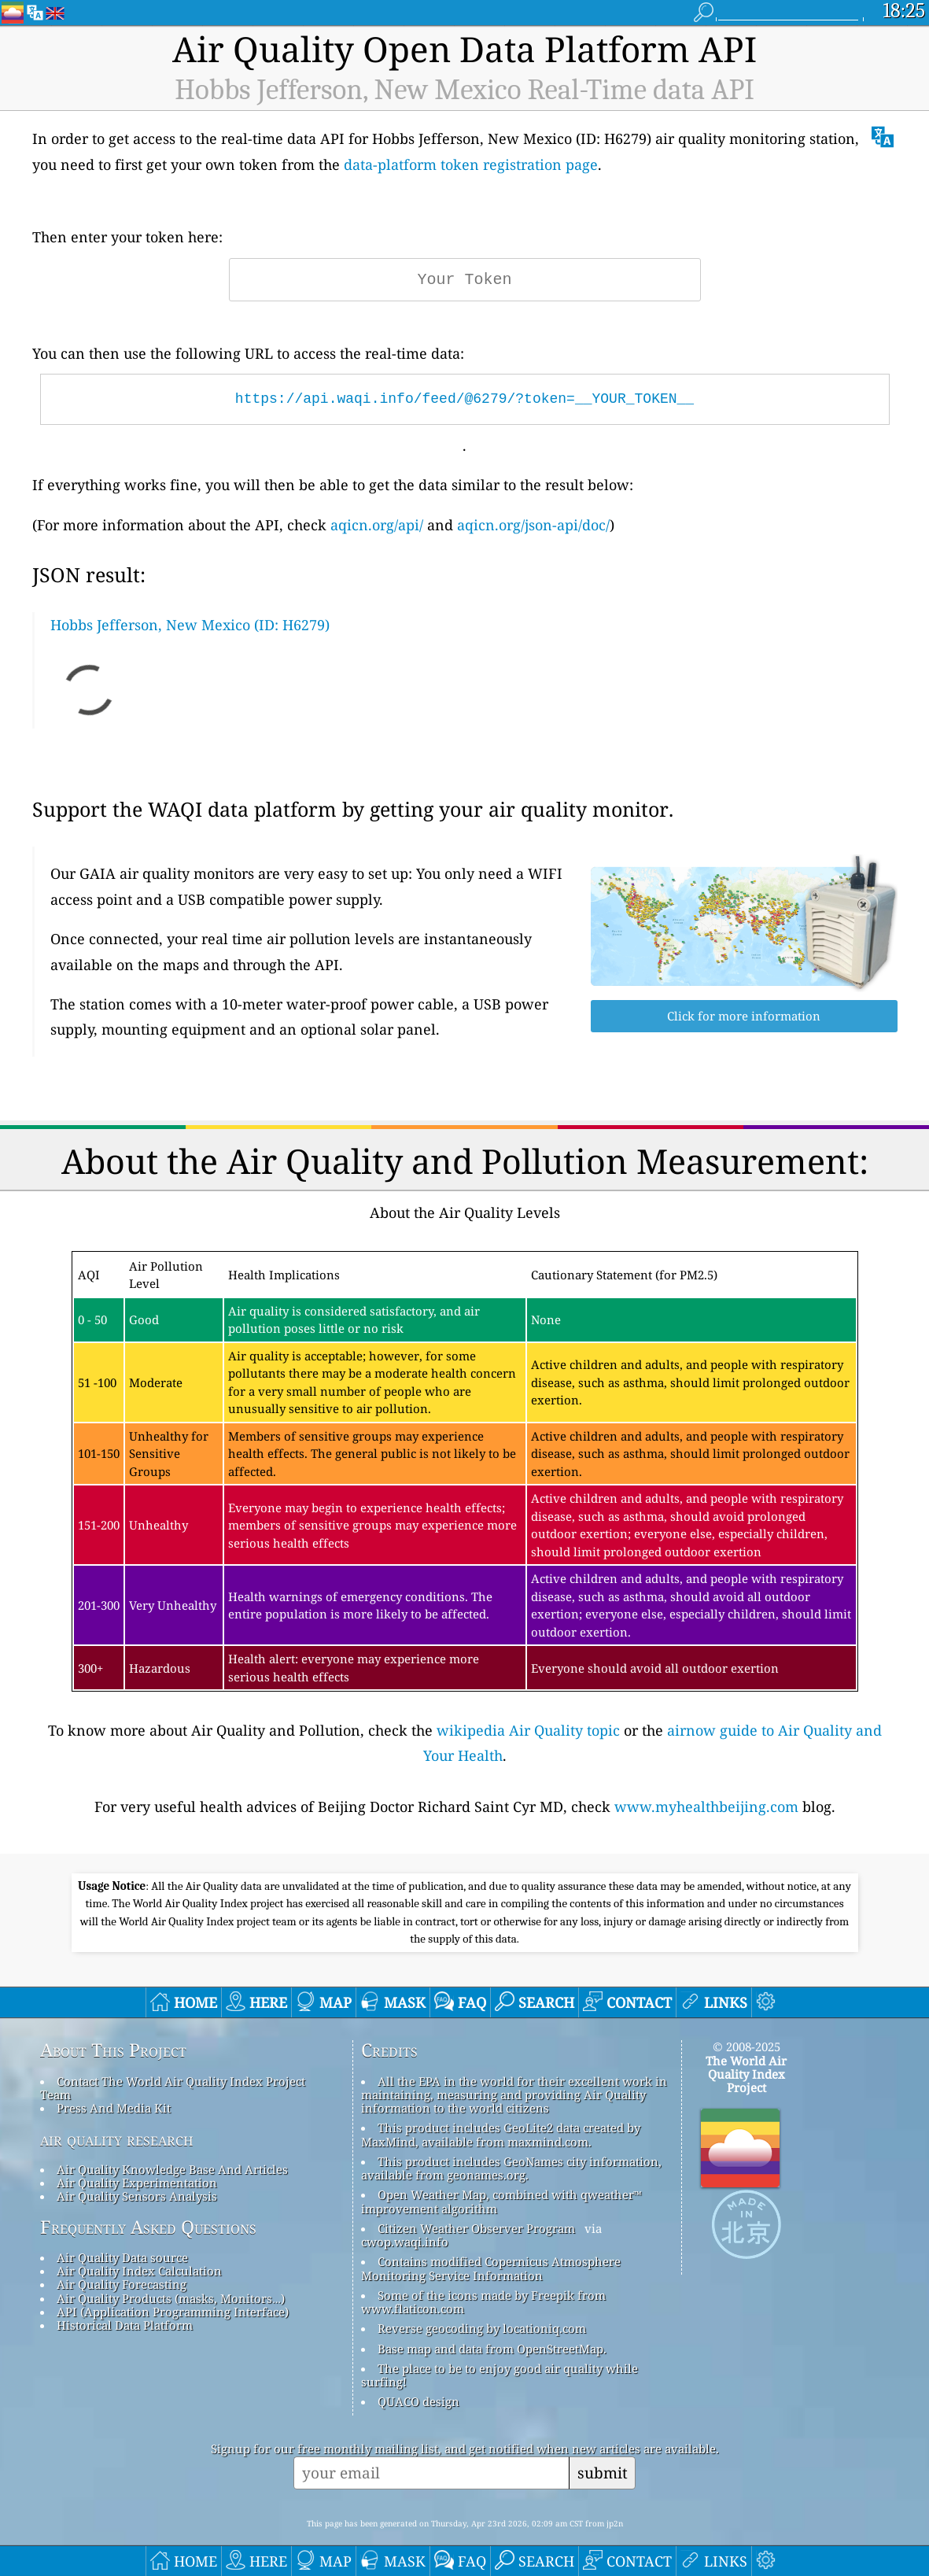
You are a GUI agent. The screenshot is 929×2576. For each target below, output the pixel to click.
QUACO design (418, 2401)
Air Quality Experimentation (137, 2182)
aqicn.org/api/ (376, 524)
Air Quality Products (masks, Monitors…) (171, 2298)
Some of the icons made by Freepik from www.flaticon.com (483, 2301)
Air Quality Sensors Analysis (137, 2196)
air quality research (117, 2139)
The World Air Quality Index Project (746, 2074)
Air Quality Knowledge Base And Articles (172, 2169)
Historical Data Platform (125, 2325)
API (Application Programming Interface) (173, 2312)
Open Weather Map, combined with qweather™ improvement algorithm (501, 2201)
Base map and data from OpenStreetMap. (492, 2348)
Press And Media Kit (114, 2108)
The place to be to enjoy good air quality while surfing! (499, 2375)
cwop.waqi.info (404, 2241)
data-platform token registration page (471, 164)
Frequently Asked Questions (148, 2227)
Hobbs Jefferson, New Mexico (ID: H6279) (190, 624)
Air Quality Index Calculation (139, 2271)
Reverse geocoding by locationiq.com (482, 2328)
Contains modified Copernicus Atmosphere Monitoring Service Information (491, 2268)
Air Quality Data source (122, 2257)
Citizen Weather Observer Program (476, 2228)
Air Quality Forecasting (121, 2284)
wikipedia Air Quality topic (528, 1730)
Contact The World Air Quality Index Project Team (172, 2087)
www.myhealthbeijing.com (706, 1806)
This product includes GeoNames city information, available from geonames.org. (511, 2168)
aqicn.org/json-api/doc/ (533, 524)
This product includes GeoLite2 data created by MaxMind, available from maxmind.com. (500, 2134)
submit (602, 2472)
